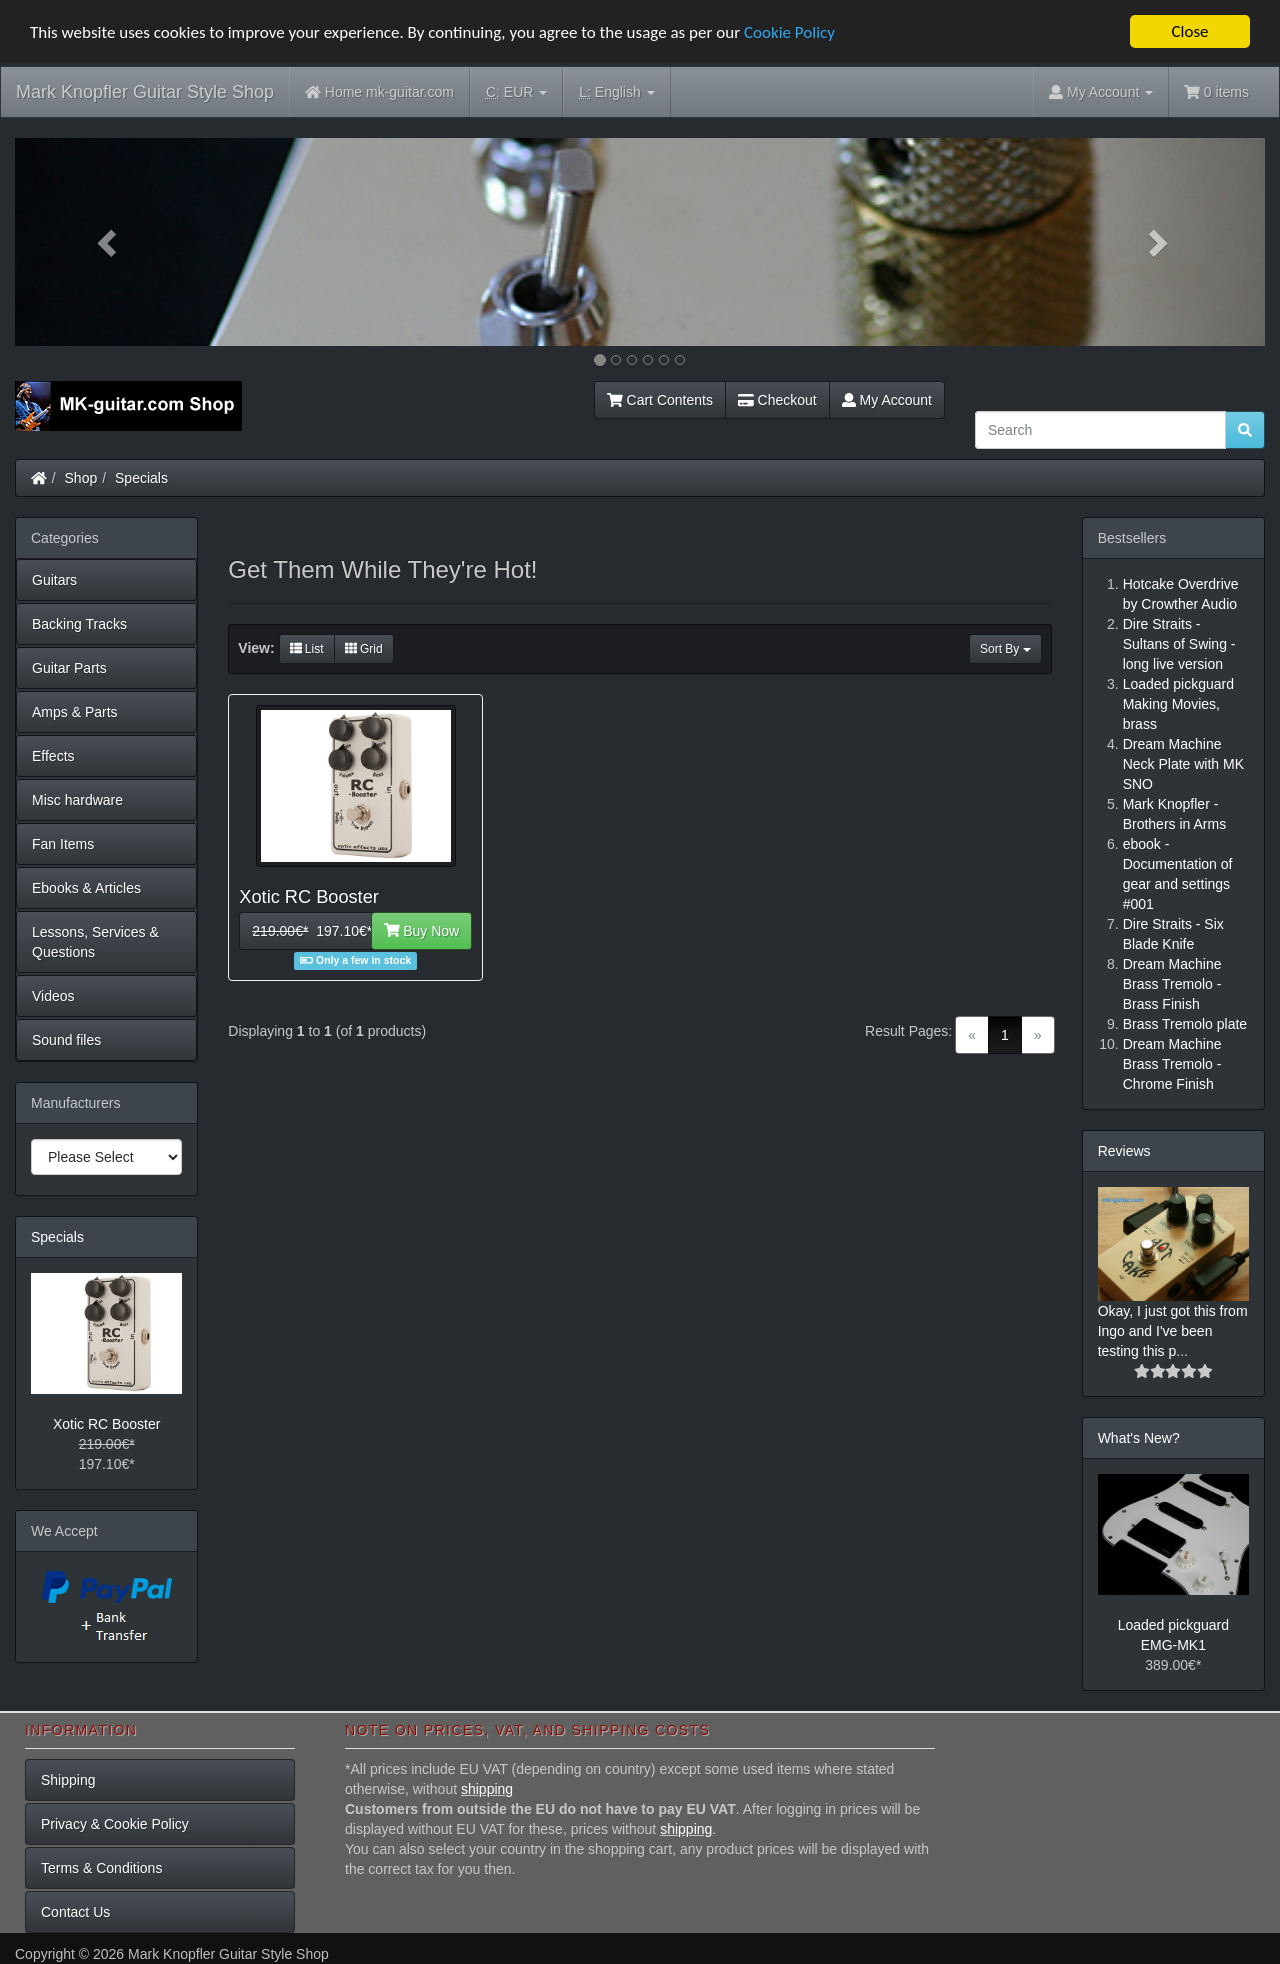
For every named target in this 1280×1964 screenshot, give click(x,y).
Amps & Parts (75, 712)
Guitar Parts (69, 668)
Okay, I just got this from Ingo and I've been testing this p (1173, 1331)
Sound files (66, 1040)
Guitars (54, 580)
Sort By (1005, 649)
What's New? (1139, 1438)
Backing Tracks (79, 624)
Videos (53, 996)
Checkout (777, 400)
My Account (887, 400)
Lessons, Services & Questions (95, 942)
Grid (364, 649)
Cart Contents (660, 400)
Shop (81, 478)
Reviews (1124, 1151)
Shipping (68, 1780)
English (616, 92)
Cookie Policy (789, 31)
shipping (487, 1789)
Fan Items (63, 844)
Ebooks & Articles (86, 888)
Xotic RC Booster (106, 1424)
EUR (516, 92)
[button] (109, 242)
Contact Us (75, 1912)
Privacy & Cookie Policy (115, 1824)
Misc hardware (77, 800)
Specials (141, 478)
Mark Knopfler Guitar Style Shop (145, 92)
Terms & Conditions (101, 1868)
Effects (53, 756)
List (307, 649)
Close (1189, 31)
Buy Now (422, 931)
